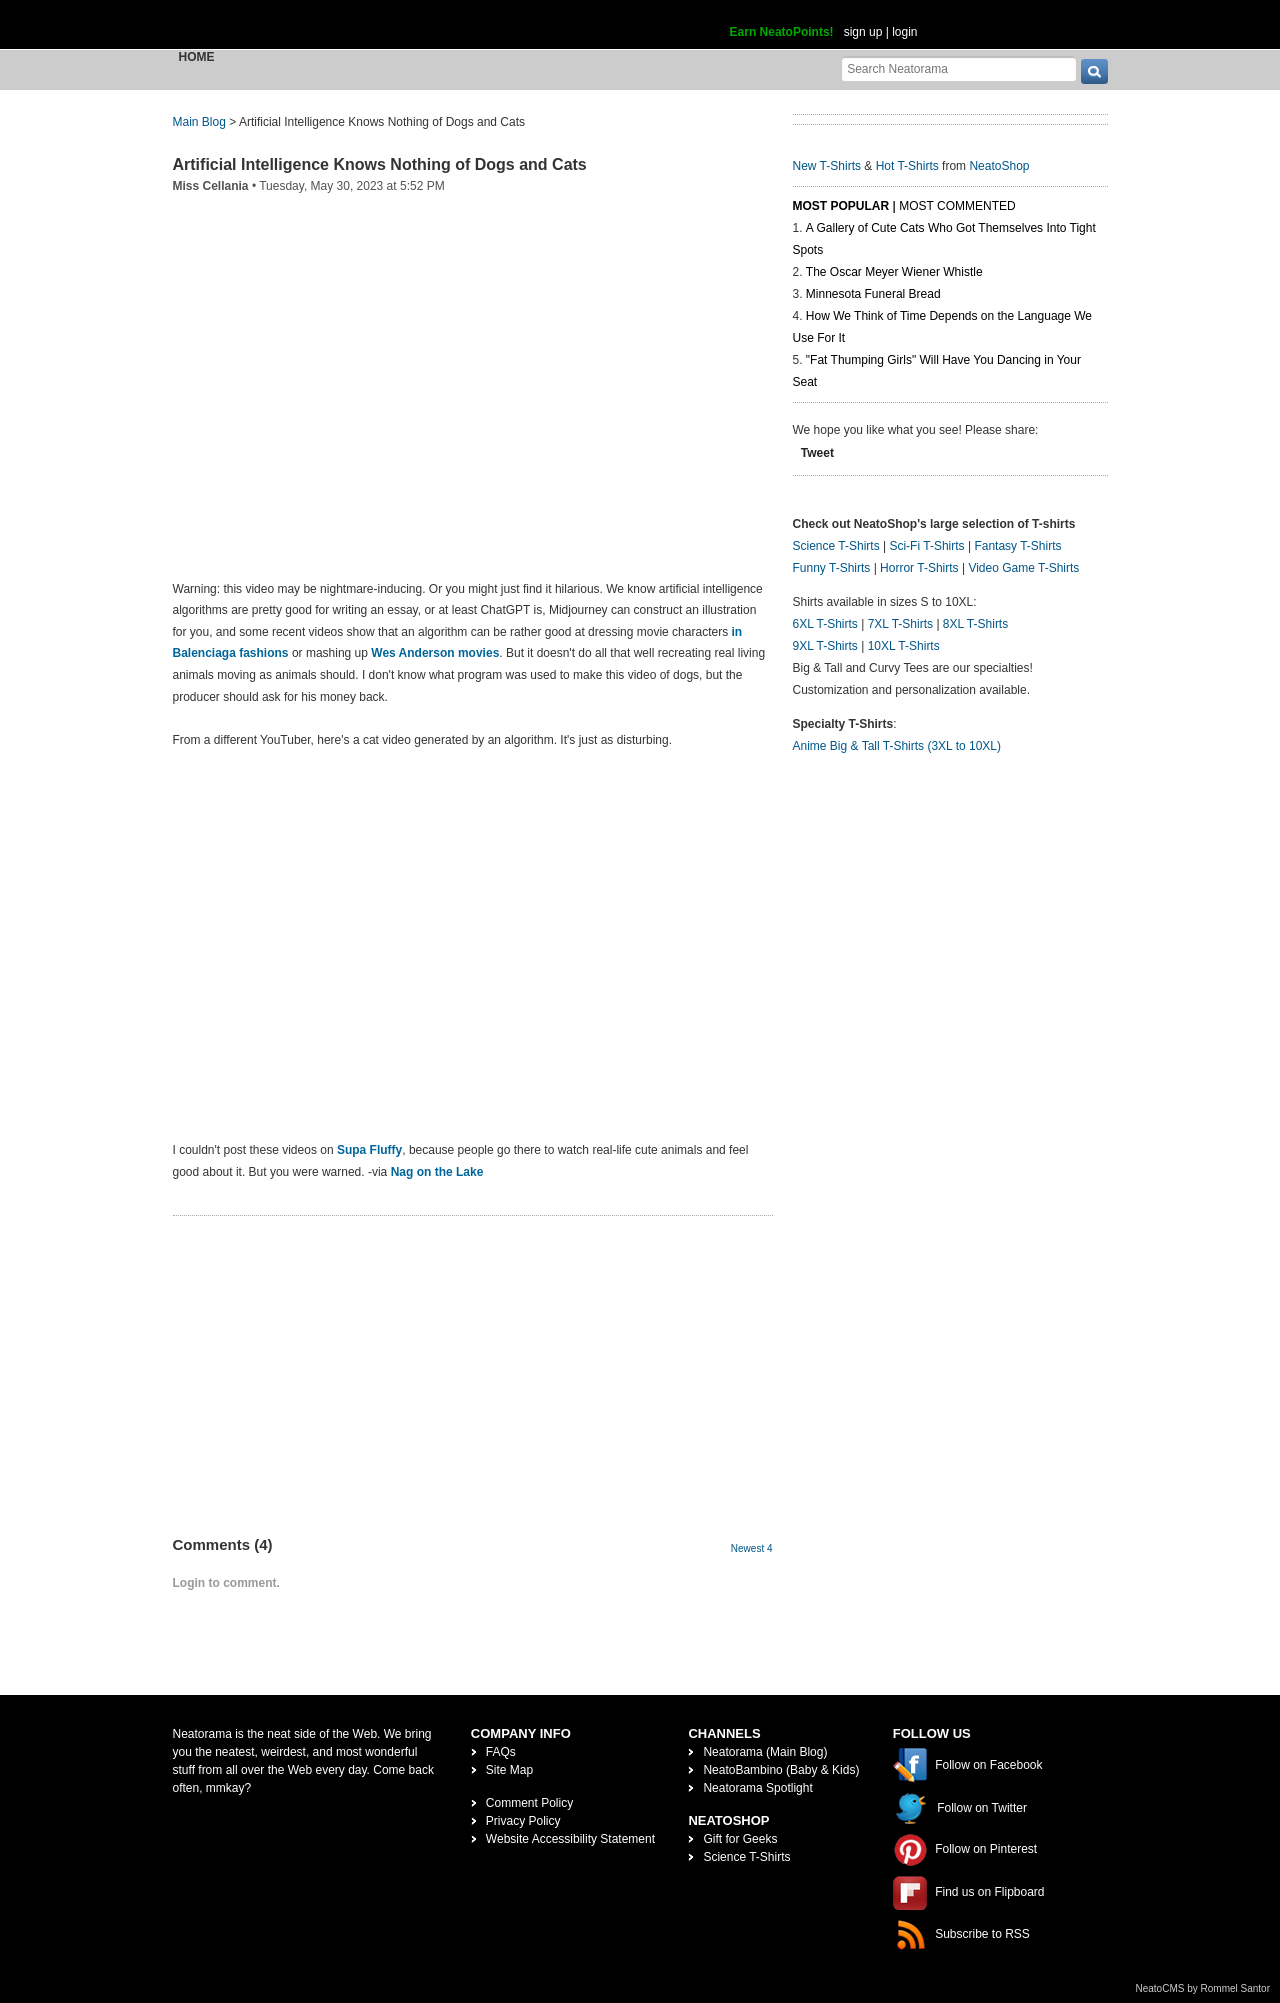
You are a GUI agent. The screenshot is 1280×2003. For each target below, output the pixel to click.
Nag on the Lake (437, 1172)
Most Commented (957, 206)
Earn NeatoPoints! (782, 32)
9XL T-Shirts (825, 646)
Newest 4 (752, 1548)
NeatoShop (999, 166)
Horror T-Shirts (919, 568)
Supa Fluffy (369, 1150)
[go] (1094, 71)
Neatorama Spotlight (757, 1788)
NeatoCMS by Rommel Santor (1203, 1988)
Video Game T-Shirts (1023, 568)
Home (197, 57)
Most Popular (841, 206)
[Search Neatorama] (959, 68)
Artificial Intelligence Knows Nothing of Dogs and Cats (380, 164)
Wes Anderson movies (435, 653)
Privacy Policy (523, 1821)
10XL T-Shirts (904, 646)
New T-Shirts (827, 166)
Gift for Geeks (740, 1839)
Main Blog (199, 122)
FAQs (501, 1752)
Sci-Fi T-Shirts (926, 546)
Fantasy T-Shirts (1017, 546)
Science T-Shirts (836, 546)
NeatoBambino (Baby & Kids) (781, 1770)
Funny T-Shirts (832, 568)
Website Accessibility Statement (570, 1839)
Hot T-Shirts (907, 166)
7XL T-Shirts (900, 624)
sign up (863, 32)
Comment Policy (529, 1803)
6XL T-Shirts (825, 624)
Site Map (509, 1770)
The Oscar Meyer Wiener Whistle (894, 272)
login (904, 32)
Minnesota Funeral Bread (873, 294)
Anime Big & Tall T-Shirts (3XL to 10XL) (897, 746)
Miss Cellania (211, 186)
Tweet (817, 453)
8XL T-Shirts (975, 624)
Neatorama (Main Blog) (765, 1752)
